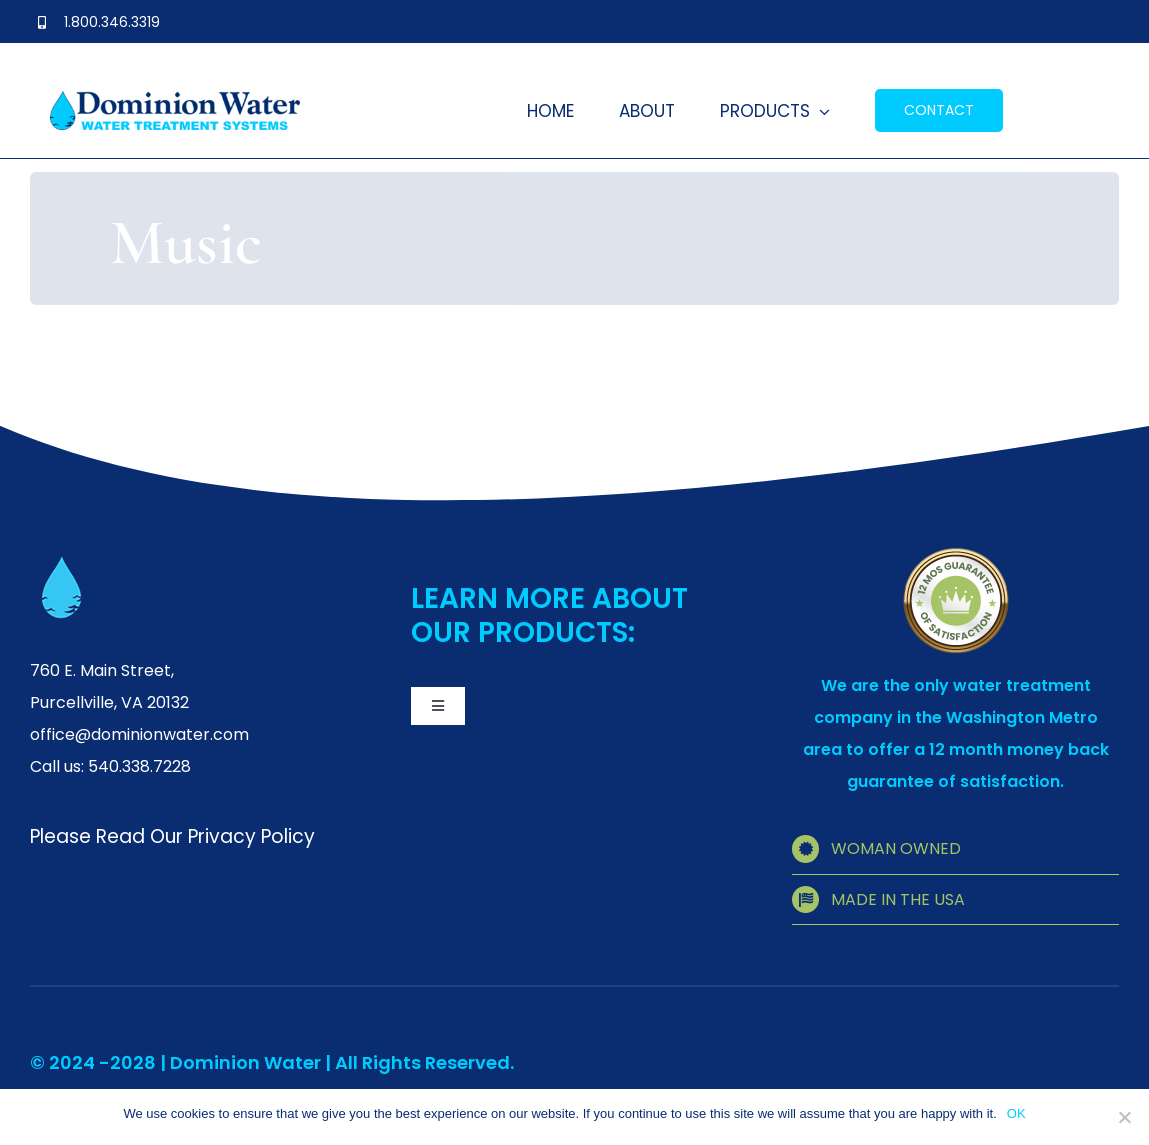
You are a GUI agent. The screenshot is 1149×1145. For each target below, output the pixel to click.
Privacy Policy (251, 836)
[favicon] (62, 564)
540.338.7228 (139, 766)
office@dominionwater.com (139, 734)
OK (1016, 1113)
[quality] (956, 554)
